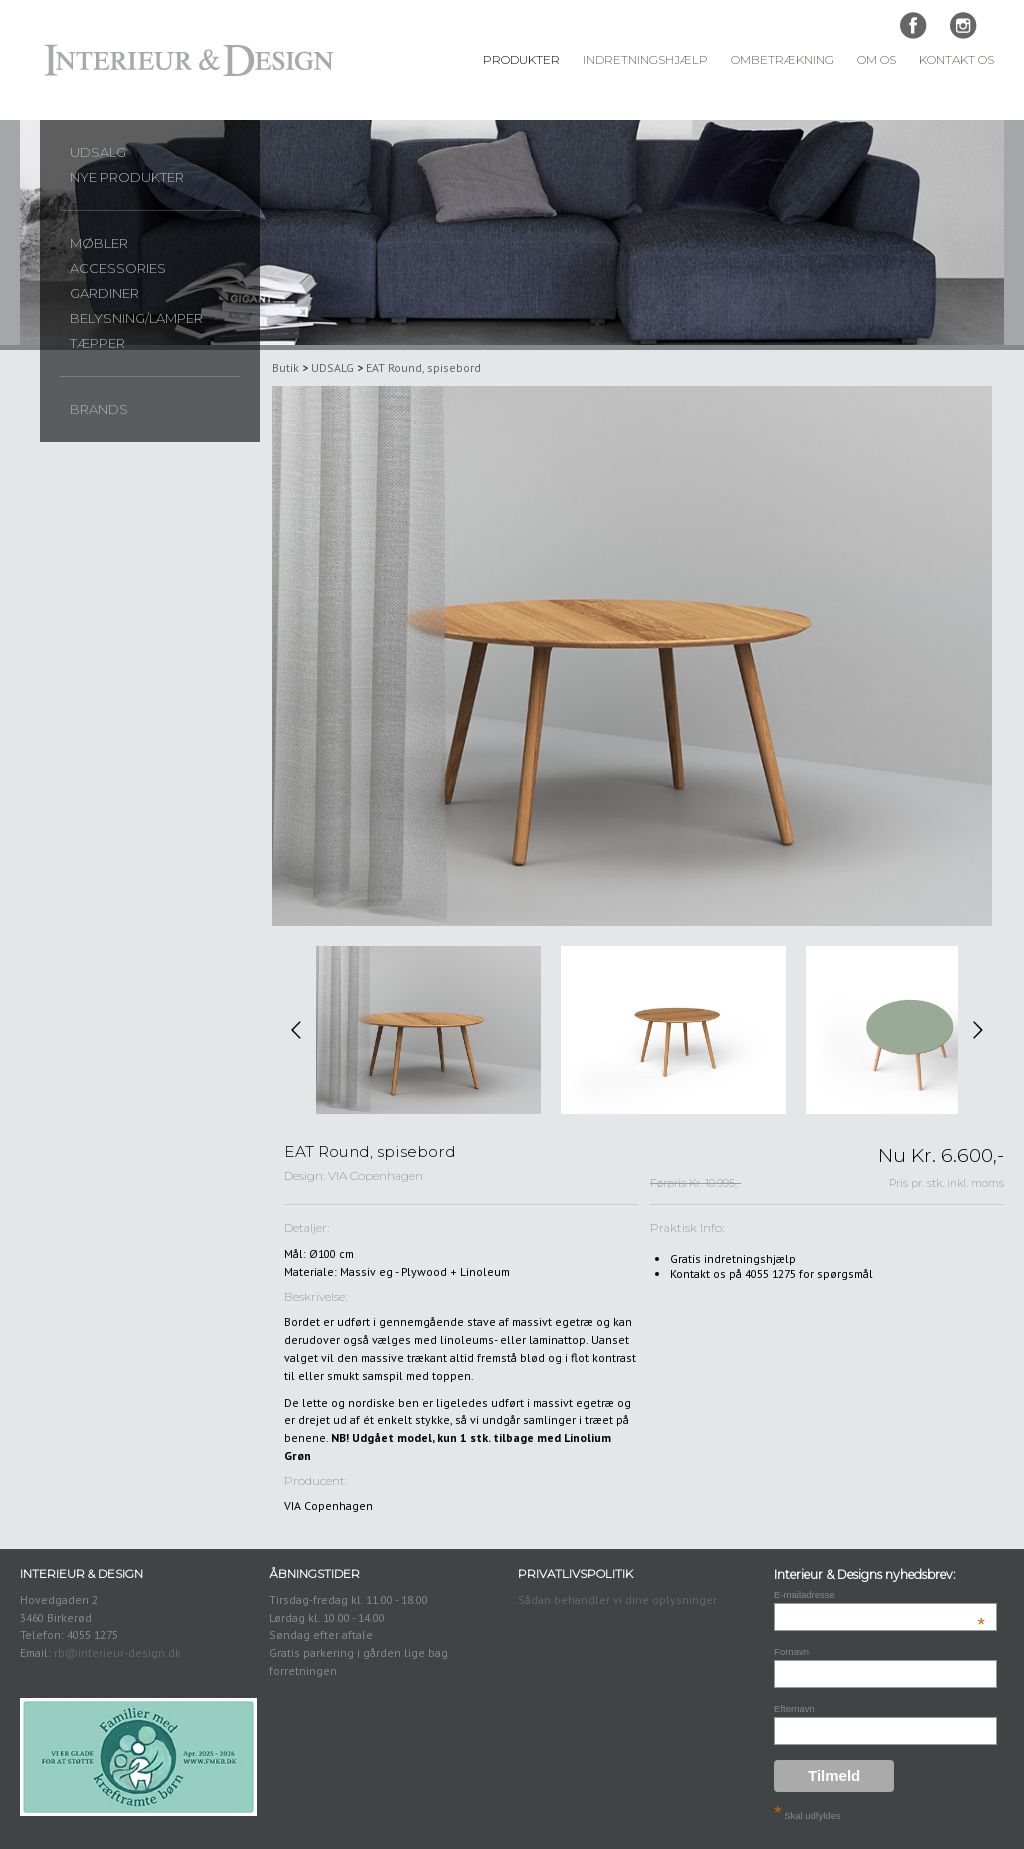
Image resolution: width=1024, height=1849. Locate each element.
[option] (428, 1030)
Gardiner (104, 293)
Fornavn (791, 1651)
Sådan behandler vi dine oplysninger (617, 1599)
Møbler (99, 243)
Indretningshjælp (645, 60)
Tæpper (97, 343)
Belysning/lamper (136, 318)
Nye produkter (127, 177)
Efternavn (794, 1708)
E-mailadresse (879, 1594)
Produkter (521, 60)
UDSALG (98, 152)
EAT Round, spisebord (423, 367)
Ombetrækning (782, 60)
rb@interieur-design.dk (117, 1652)
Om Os (876, 60)
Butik (285, 367)
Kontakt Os (956, 60)
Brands (99, 409)
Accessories (118, 268)
